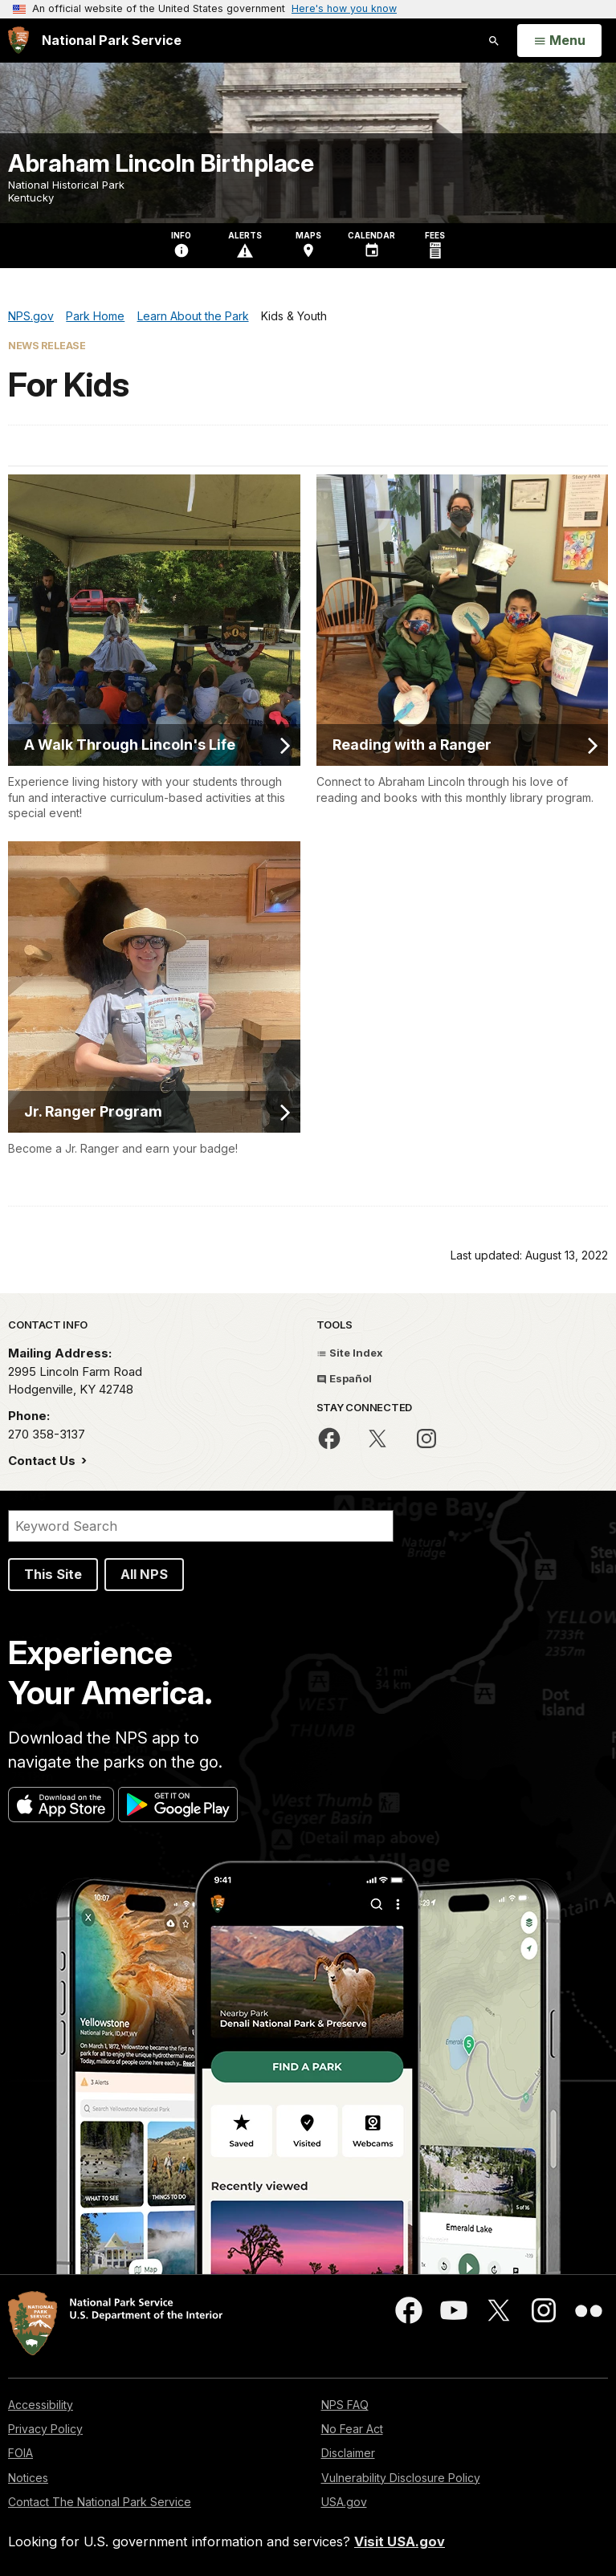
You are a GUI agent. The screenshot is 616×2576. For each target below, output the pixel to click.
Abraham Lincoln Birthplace (160, 163)
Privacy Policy (45, 2429)
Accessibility (40, 2404)
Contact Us (43, 1460)
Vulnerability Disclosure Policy (400, 2477)
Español (344, 1378)
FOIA (20, 2453)
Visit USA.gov (399, 2541)
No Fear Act (352, 2429)
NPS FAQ (345, 2404)
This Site (53, 1574)
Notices (28, 2477)
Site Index (349, 1352)
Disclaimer (348, 2453)
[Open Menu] (559, 41)
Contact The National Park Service (99, 2502)
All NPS (144, 1574)
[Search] (201, 1526)
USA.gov (344, 2502)
